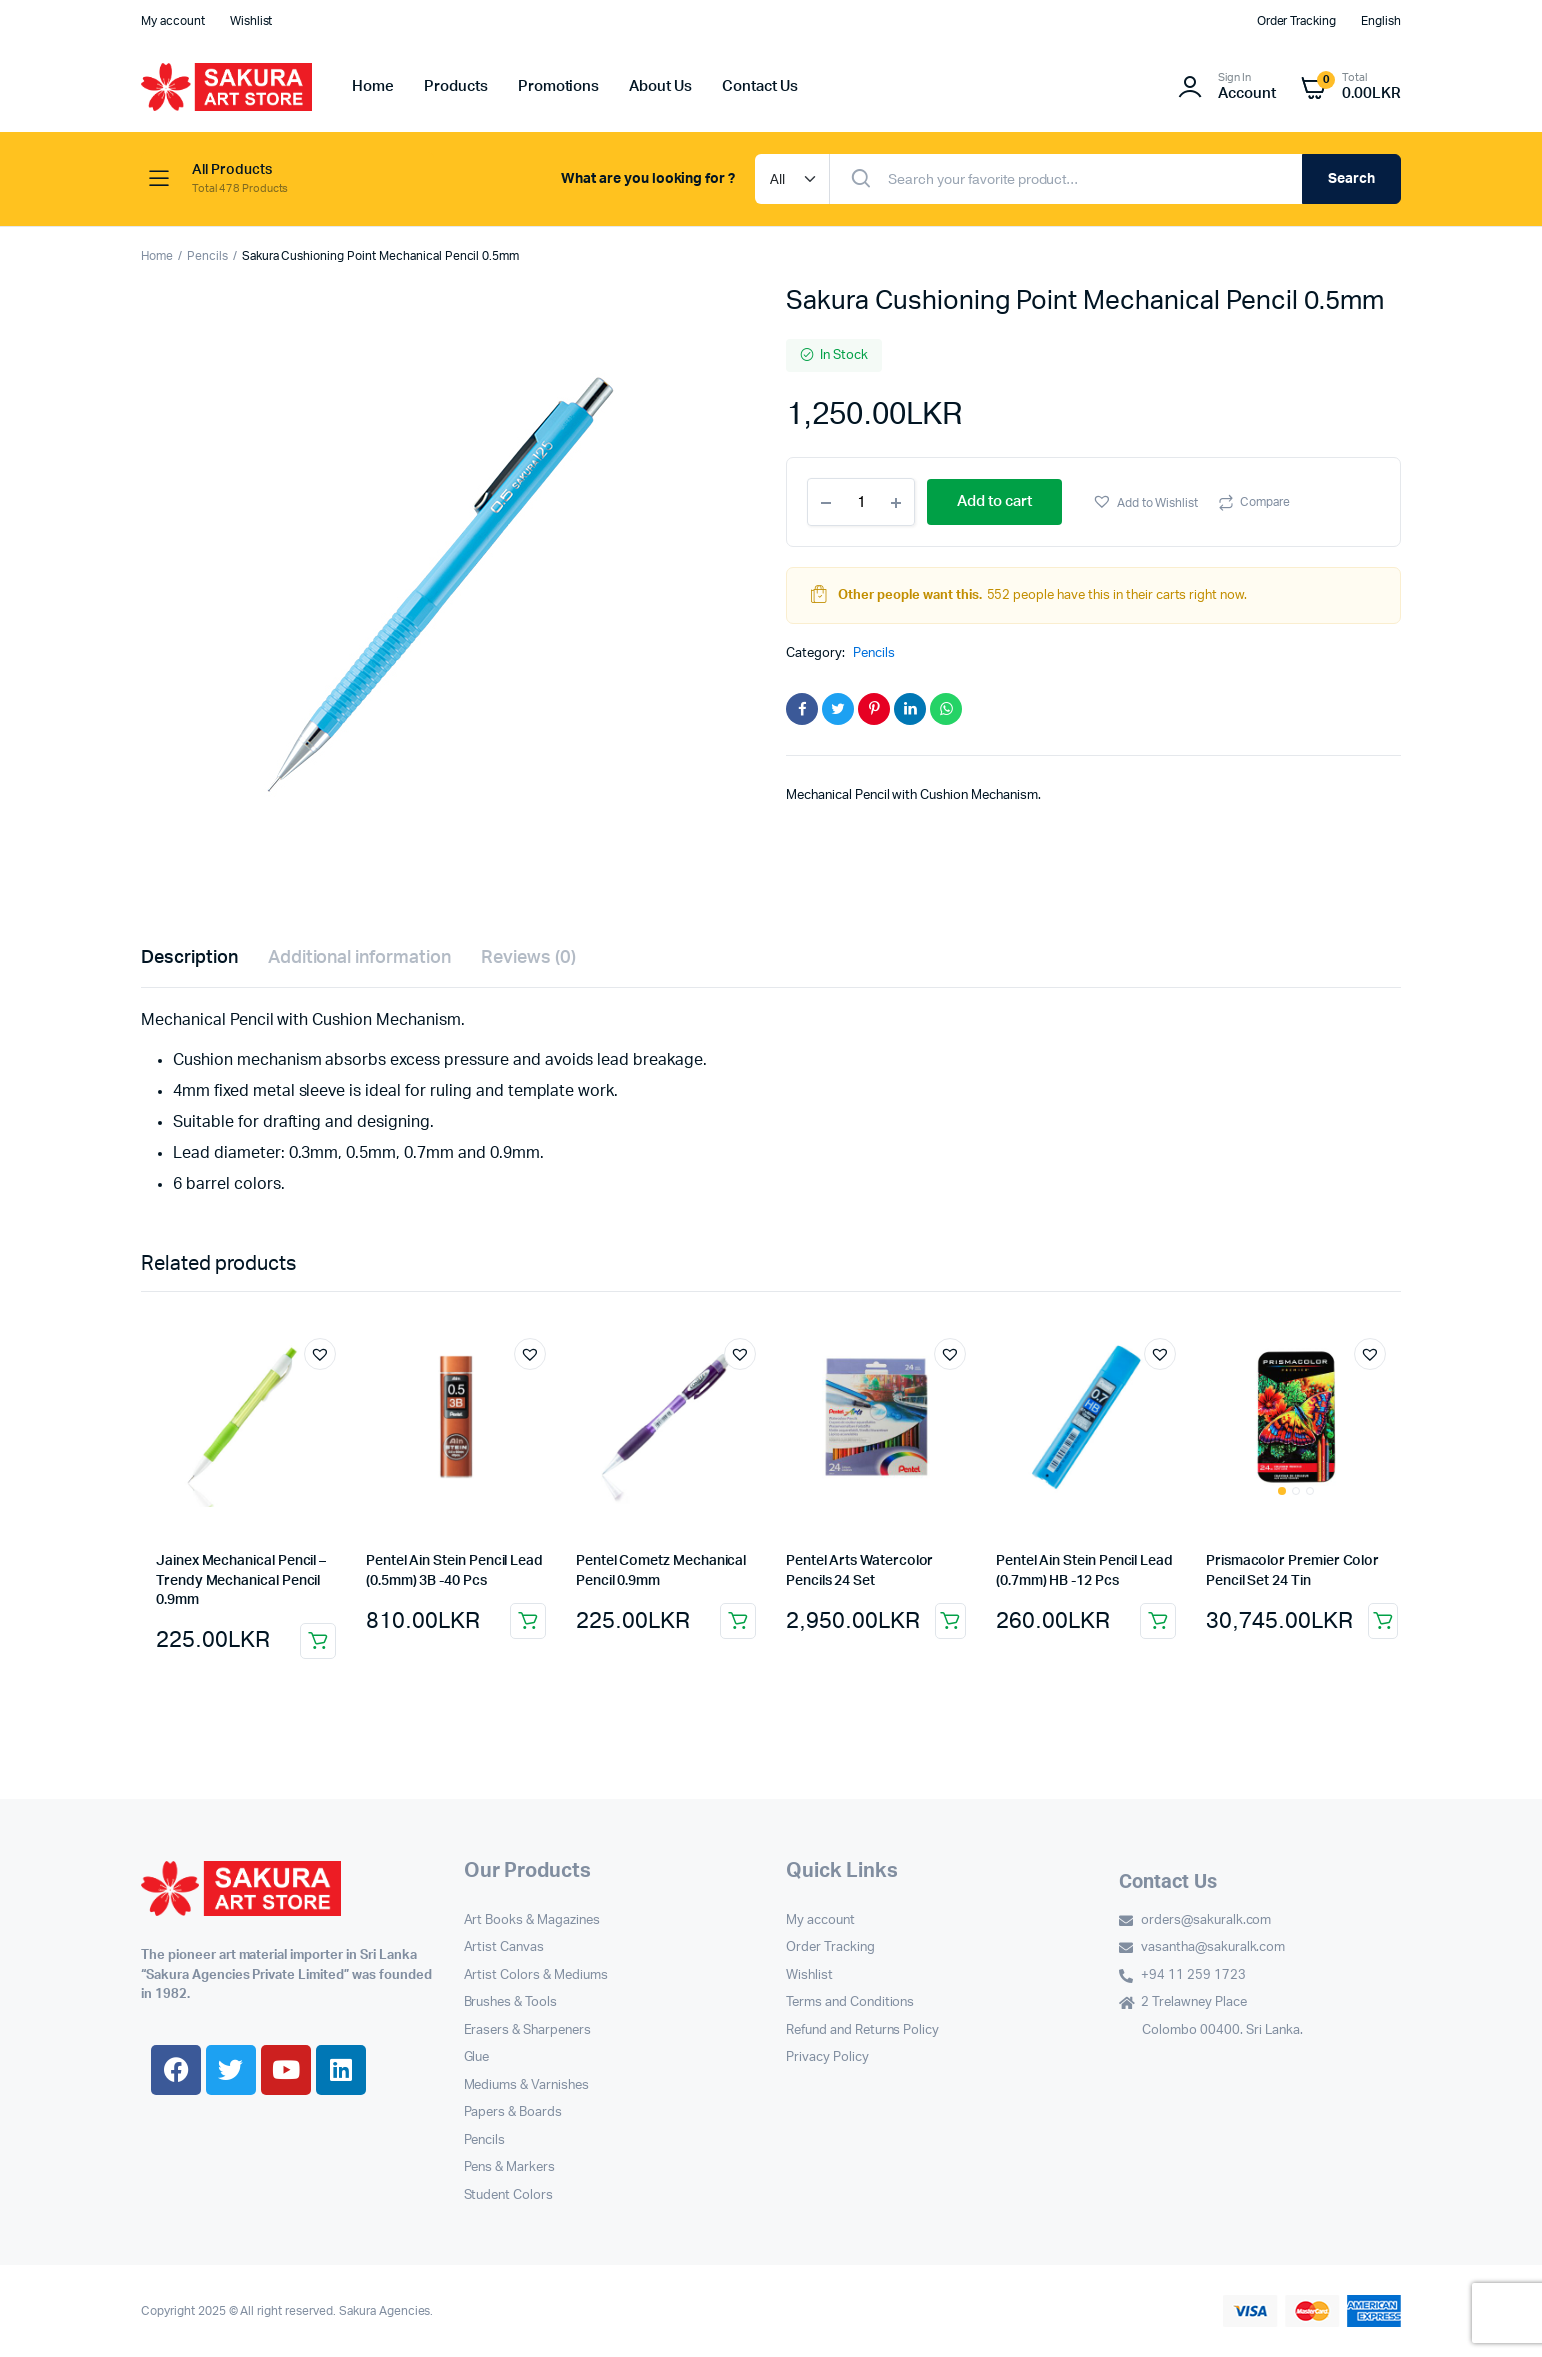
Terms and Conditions (850, 2002)
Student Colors (509, 2195)
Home (373, 86)
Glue (477, 2057)
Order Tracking (1297, 21)
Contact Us (760, 86)
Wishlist (251, 21)
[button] (1145, 501)
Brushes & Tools (511, 2002)
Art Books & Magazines (532, 1920)
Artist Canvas (504, 1947)
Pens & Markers (510, 2167)
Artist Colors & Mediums (536, 1975)
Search (1351, 179)
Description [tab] (189, 958)
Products (456, 86)
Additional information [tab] (359, 958)
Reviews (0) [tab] (528, 958)
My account (173, 21)
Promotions (559, 86)
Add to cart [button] (318, 1641)
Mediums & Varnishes (526, 2085)
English (1381, 21)
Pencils (207, 256)
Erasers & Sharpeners (527, 2030)
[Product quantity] (861, 502)
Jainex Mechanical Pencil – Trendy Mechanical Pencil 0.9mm (241, 1580)
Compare (1265, 502)
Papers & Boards (513, 2112)
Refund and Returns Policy (862, 2030)
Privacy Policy (827, 2057)
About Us (660, 86)
